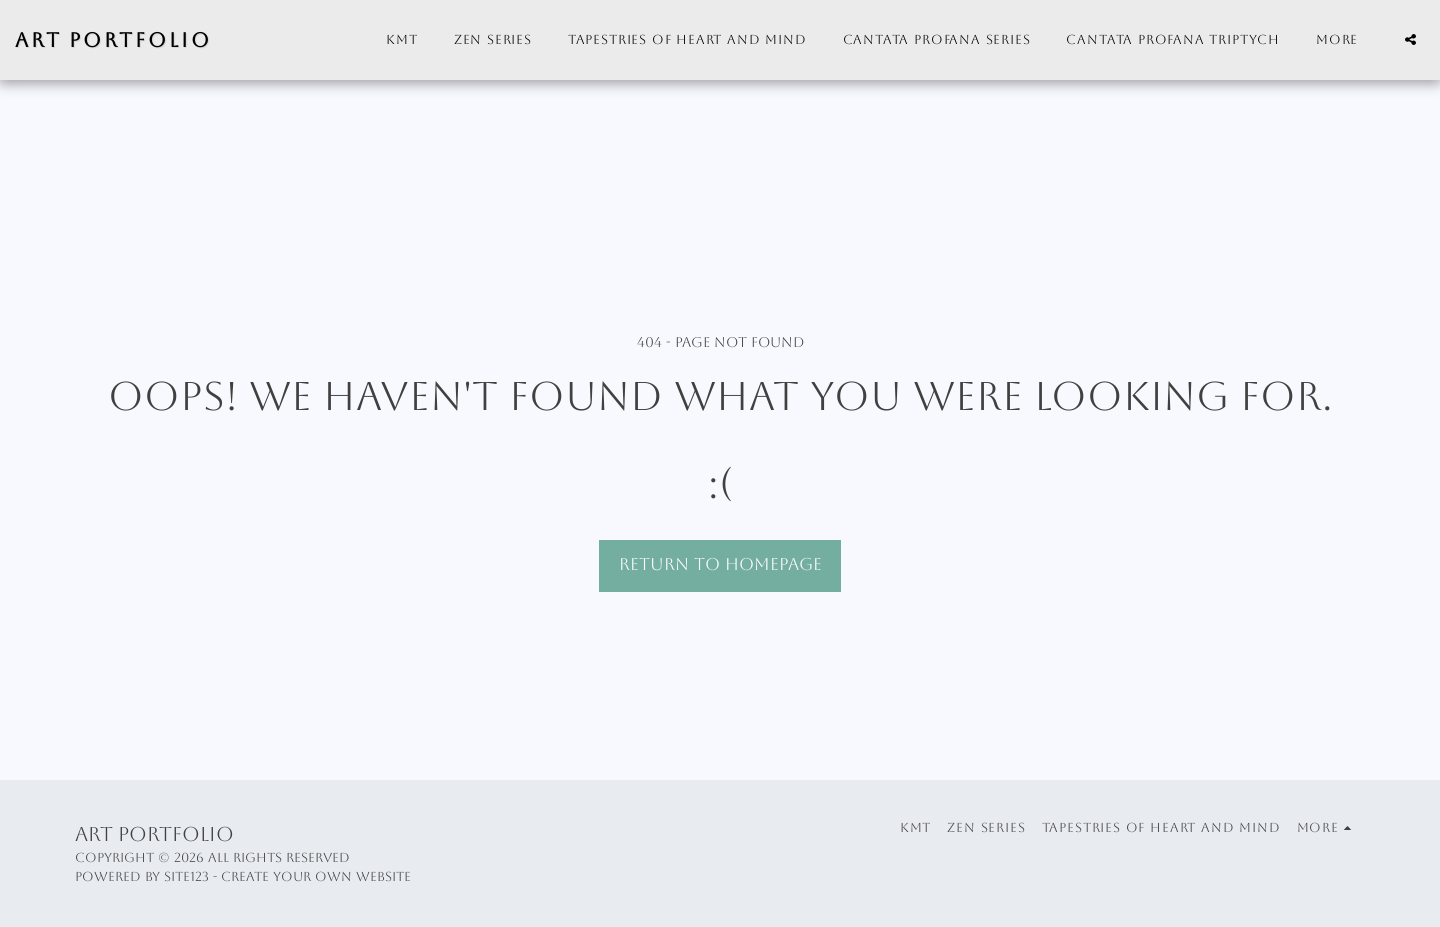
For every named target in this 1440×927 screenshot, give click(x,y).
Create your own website (316, 876)
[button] (1410, 39)
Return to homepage (720, 564)
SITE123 (186, 876)
